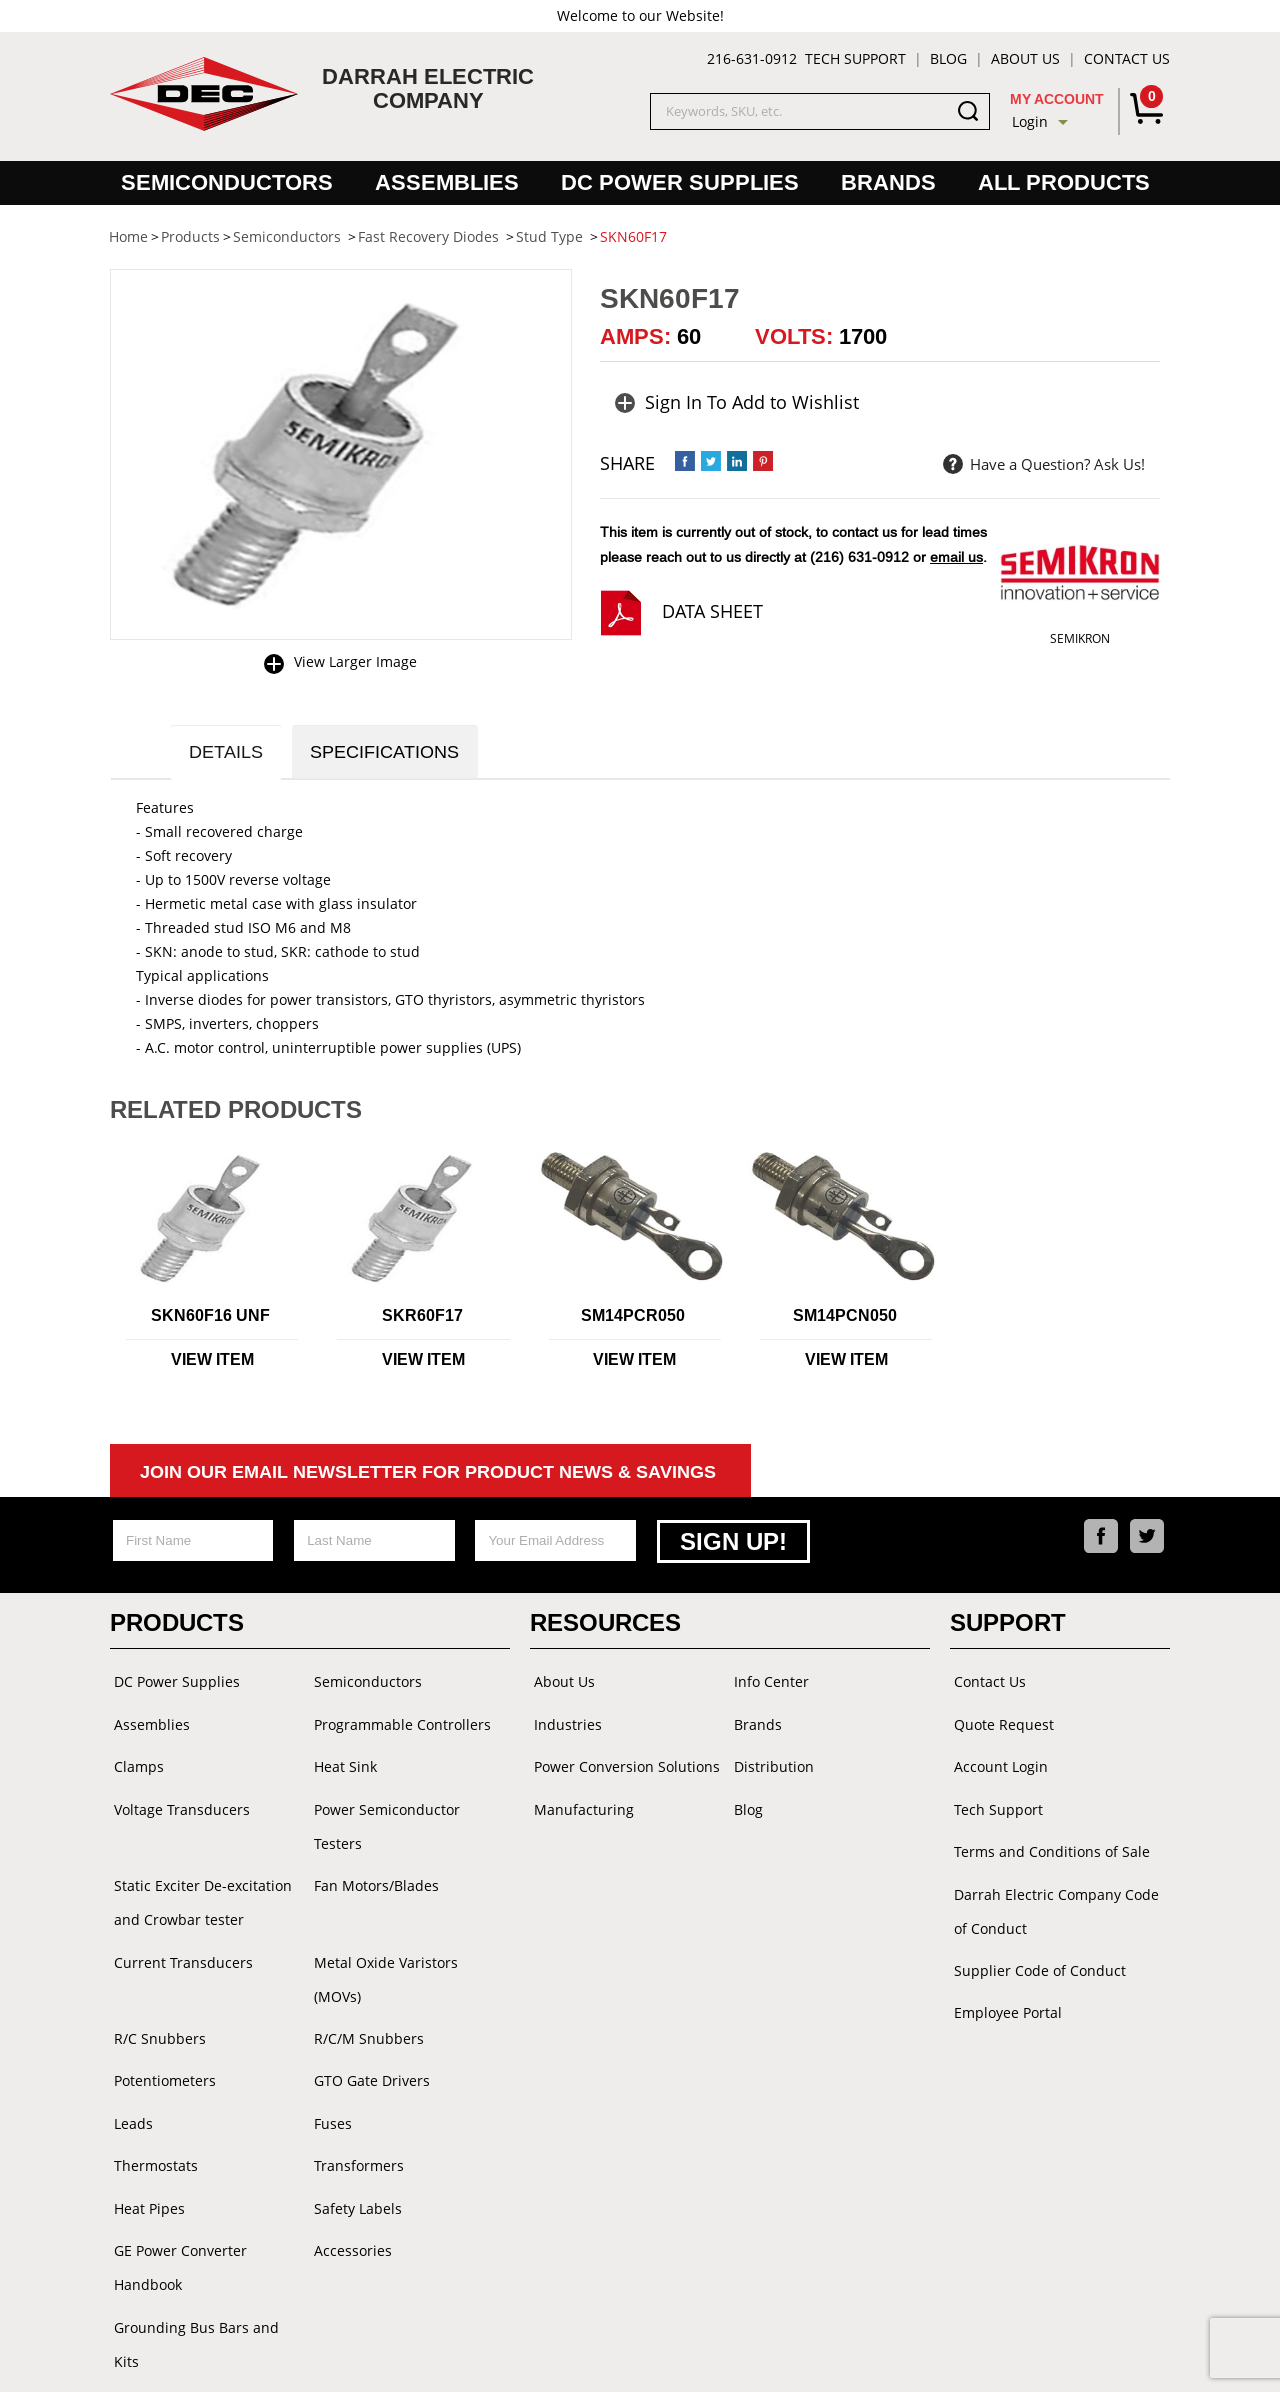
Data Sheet (712, 611)
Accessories (349, 2190)
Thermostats (152, 2110)
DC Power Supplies (680, 182)
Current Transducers (179, 1950)
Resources (605, 1624)
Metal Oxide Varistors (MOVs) (407, 1950)
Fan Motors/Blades (372, 1876)
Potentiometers (161, 2030)
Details (229, 754)
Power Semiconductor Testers (383, 1819)
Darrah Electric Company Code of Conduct (1052, 1899)
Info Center (767, 1682)
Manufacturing (580, 1802)
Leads (129, 2070)
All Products (1064, 182)
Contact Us (1127, 58)
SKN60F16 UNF (210, 1319)
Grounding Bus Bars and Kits (207, 2264)
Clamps (135, 1762)
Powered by (773, 2356)
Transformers (355, 2110)
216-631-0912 (752, 58)
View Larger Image (355, 661)
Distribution (770, 1762)
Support (1008, 1624)
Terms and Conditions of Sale (1048, 1842)
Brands (888, 182)
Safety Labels (354, 2150)
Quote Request (1000, 1722)
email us (956, 557)
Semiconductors (227, 182)
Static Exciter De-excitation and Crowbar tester (199, 1893)
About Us (1025, 58)
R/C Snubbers (156, 1990)
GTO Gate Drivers (368, 2030)
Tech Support (855, 58)
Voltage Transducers (178, 1802)
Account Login (997, 1762)
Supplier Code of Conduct (1036, 1956)
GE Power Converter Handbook (176, 2207)
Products (177, 1624)
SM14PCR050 (633, 1319)
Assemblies (447, 182)
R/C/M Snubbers (365, 1990)
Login (1030, 121)
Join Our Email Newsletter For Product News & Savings (428, 1476)
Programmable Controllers (398, 1722)
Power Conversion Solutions (623, 1762)
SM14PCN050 (845, 1319)
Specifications (394, 754)
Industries (564, 1722)
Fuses (329, 2070)
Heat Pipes (145, 2150)
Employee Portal (1004, 1996)
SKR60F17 (422, 1319)
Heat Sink (341, 1762)
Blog (948, 58)
